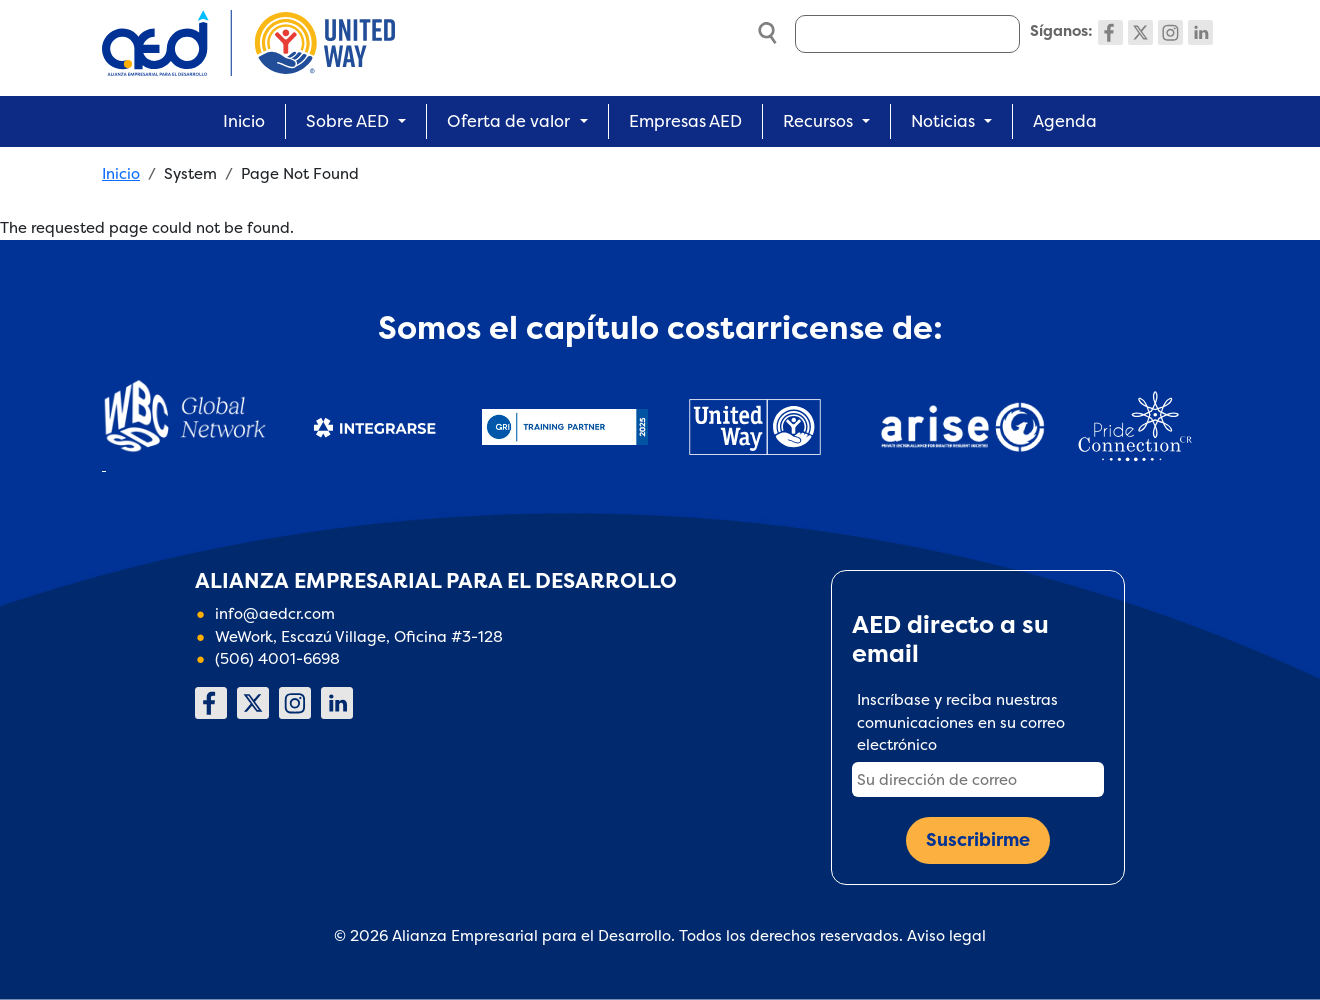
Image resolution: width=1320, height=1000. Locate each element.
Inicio (244, 121)
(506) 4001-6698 (277, 658)
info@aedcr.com (275, 613)
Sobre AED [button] (347, 121)
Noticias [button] (943, 121)
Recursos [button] (818, 121)
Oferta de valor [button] (508, 121)
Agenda (1065, 121)
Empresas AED (685, 121)
